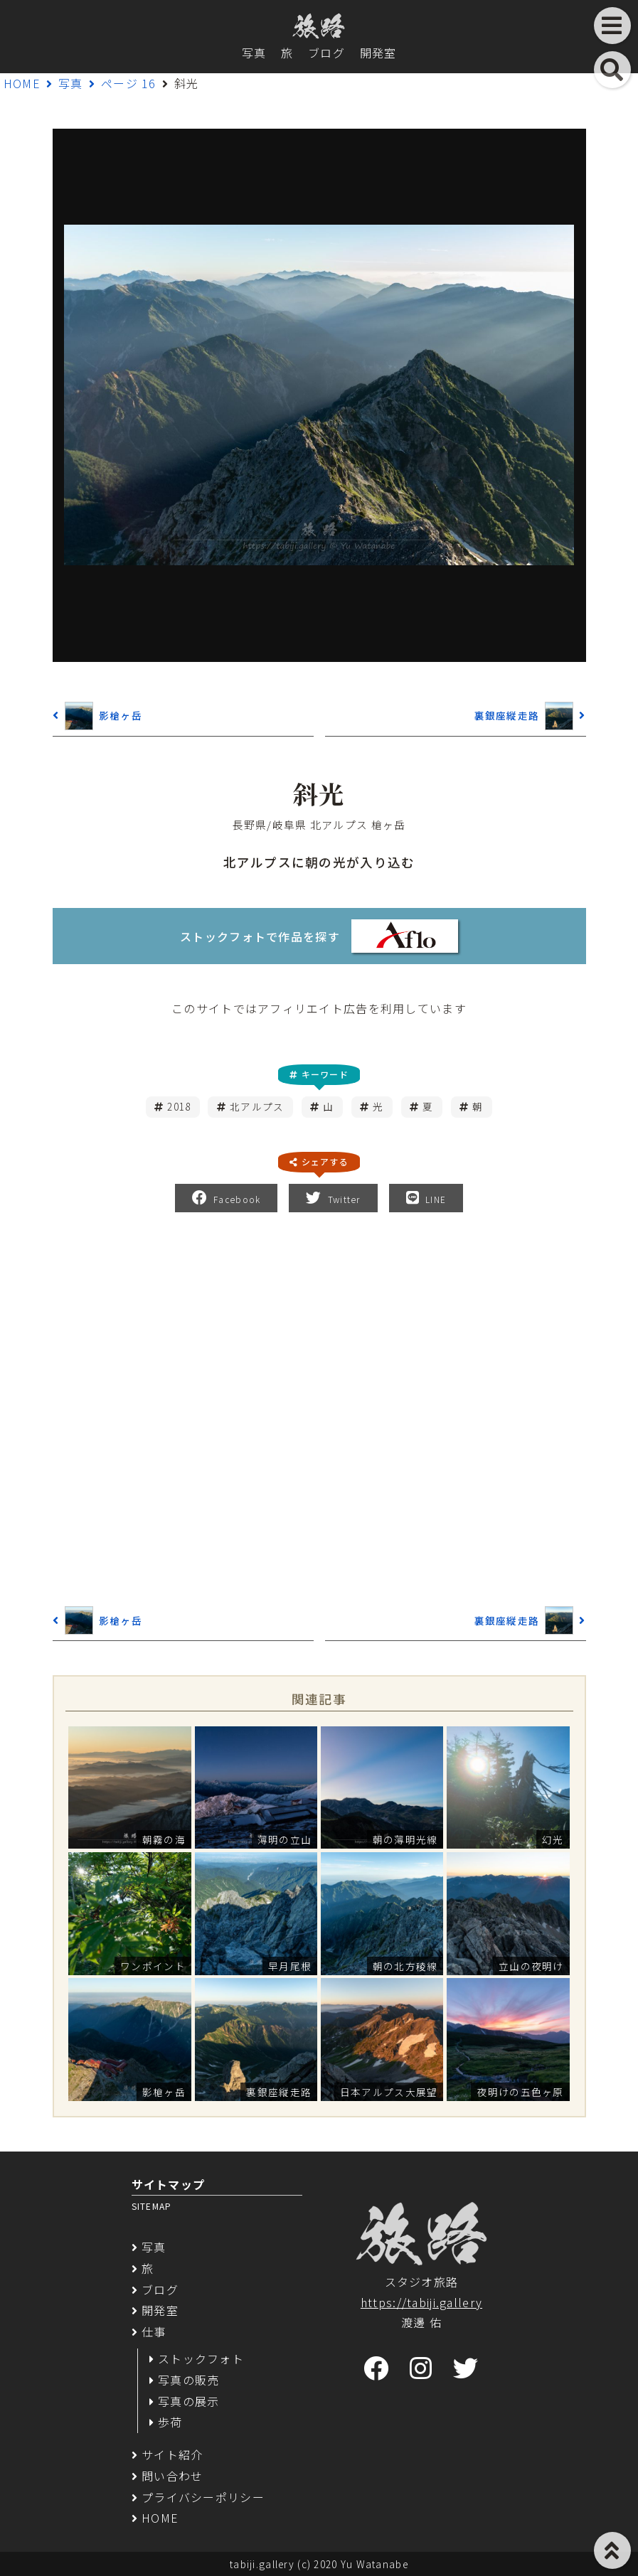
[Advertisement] (319, 1406)
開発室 (378, 52)
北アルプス (257, 1106)
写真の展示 (188, 2401)
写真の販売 (188, 2379)
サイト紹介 (172, 2454)
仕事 (154, 2331)
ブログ (326, 52)
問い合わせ (172, 2475)
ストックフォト (201, 2358)
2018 (179, 1106)
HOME (22, 83)
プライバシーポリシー (203, 2497)
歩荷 (170, 2421)
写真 (254, 52)
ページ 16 (128, 83)
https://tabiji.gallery (421, 2302)
